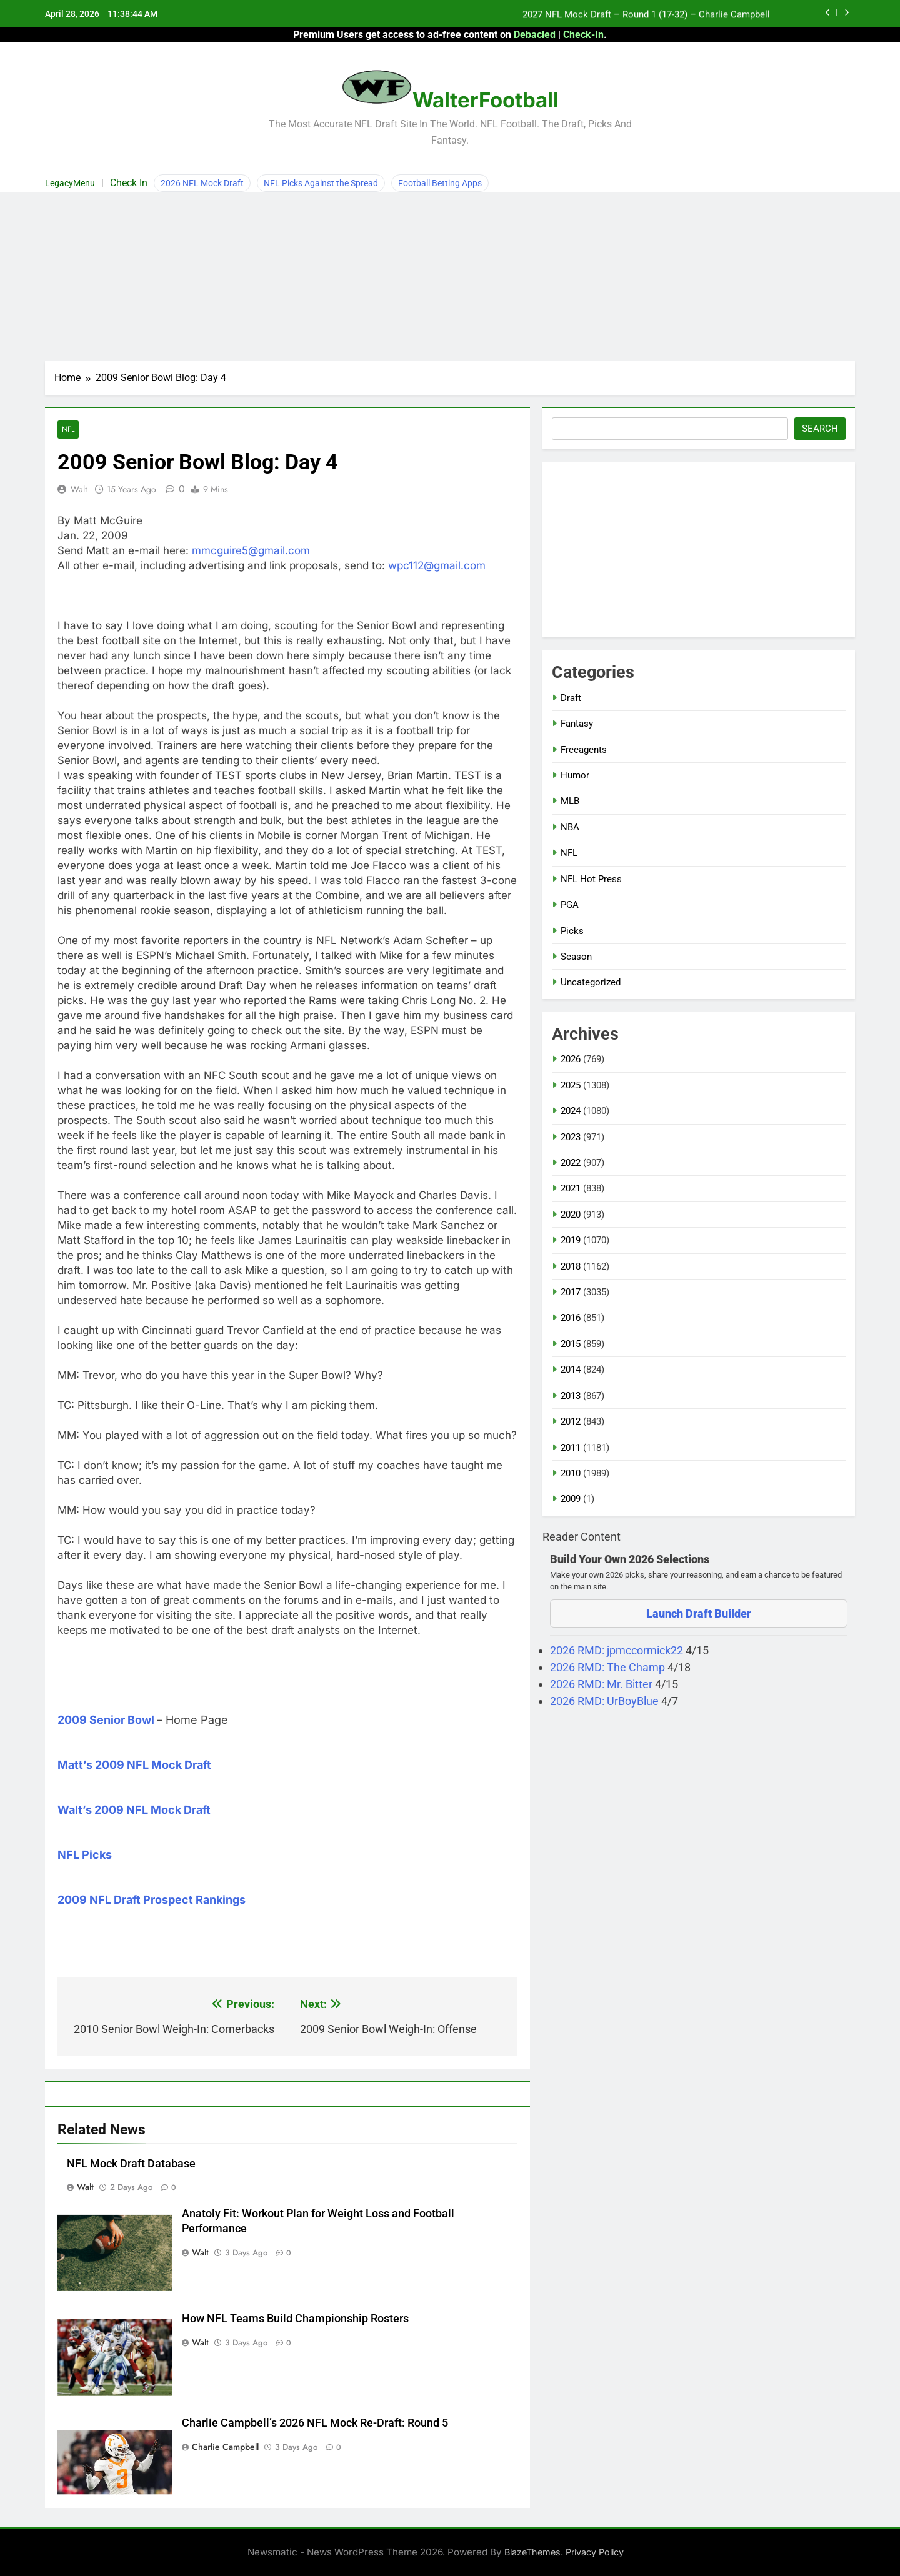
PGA (570, 904)
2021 (571, 1188)
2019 (571, 1240)
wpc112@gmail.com (437, 565)
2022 (571, 1162)
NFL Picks (85, 1854)
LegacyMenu (70, 183)
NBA (570, 827)
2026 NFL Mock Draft (202, 183)
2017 (571, 1292)
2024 (571, 1110)
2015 (571, 1344)
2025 (571, 1085)
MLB (570, 801)
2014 (571, 1369)
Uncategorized (591, 982)
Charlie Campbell (225, 2446)
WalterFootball (485, 99)
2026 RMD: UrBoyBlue (605, 1701)
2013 (571, 1395)
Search (820, 428)
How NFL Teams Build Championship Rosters (295, 2318)
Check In (129, 183)
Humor (575, 775)
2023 (571, 1137)
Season (576, 956)
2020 (571, 1214)
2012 (571, 1421)
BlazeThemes (532, 2552)
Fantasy (577, 723)
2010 (571, 1473)
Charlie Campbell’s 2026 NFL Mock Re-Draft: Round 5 (315, 2423)
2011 (571, 1447)
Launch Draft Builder (698, 1613)
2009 (571, 1498)
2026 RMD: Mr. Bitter (602, 1684)
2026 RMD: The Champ (609, 1667)
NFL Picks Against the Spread (321, 183)
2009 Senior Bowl (106, 1719)
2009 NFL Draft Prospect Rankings (152, 1899)
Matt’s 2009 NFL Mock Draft (134, 1764)
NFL (68, 429)
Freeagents (584, 749)
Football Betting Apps (440, 183)
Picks (572, 931)
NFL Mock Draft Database (131, 2163)
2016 (571, 1317)
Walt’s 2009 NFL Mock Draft (134, 1809)
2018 (571, 1266)
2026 (571, 1059)
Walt (79, 489)
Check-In (583, 35)
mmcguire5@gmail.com (251, 550)
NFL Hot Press (591, 879)
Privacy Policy (595, 2552)
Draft (571, 698)
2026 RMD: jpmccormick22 (618, 1650)
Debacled (535, 35)
